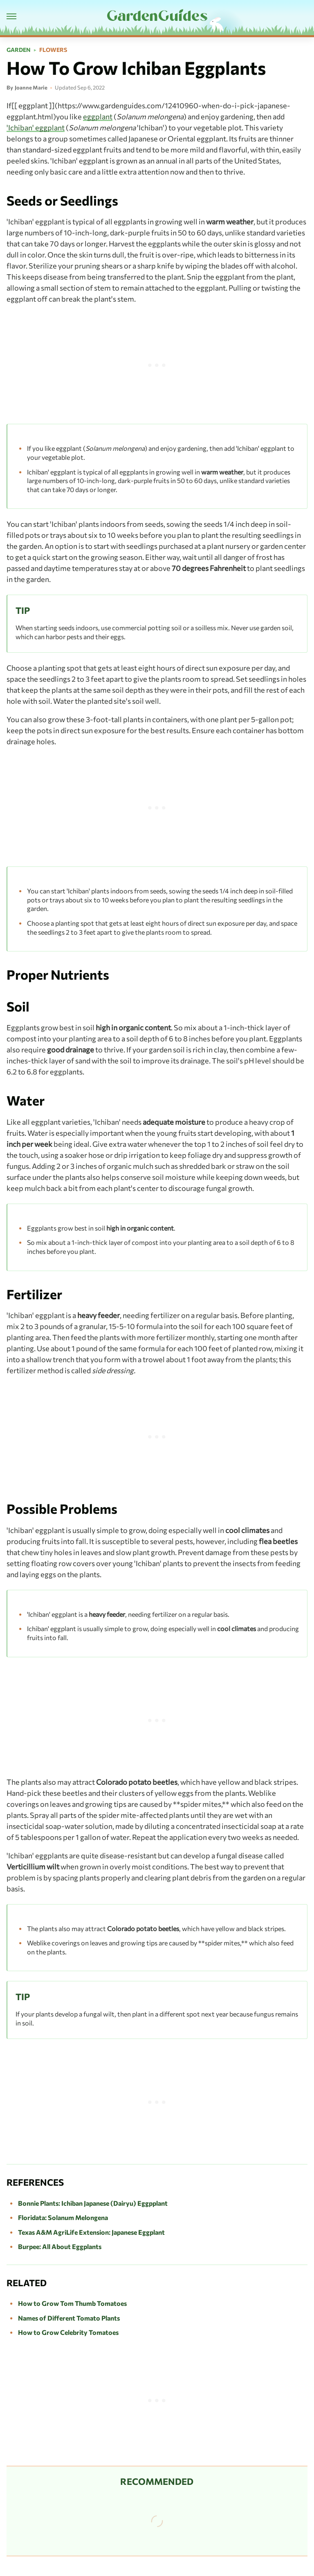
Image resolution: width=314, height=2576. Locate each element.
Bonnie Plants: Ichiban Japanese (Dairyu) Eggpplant (93, 2203)
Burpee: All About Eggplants (59, 2246)
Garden (19, 50)
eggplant (97, 116)
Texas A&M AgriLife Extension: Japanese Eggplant (91, 2232)
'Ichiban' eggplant (36, 127)
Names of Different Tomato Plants (69, 2318)
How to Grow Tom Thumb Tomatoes (72, 2303)
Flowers (53, 50)
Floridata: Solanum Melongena (63, 2217)
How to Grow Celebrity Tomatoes (68, 2332)
